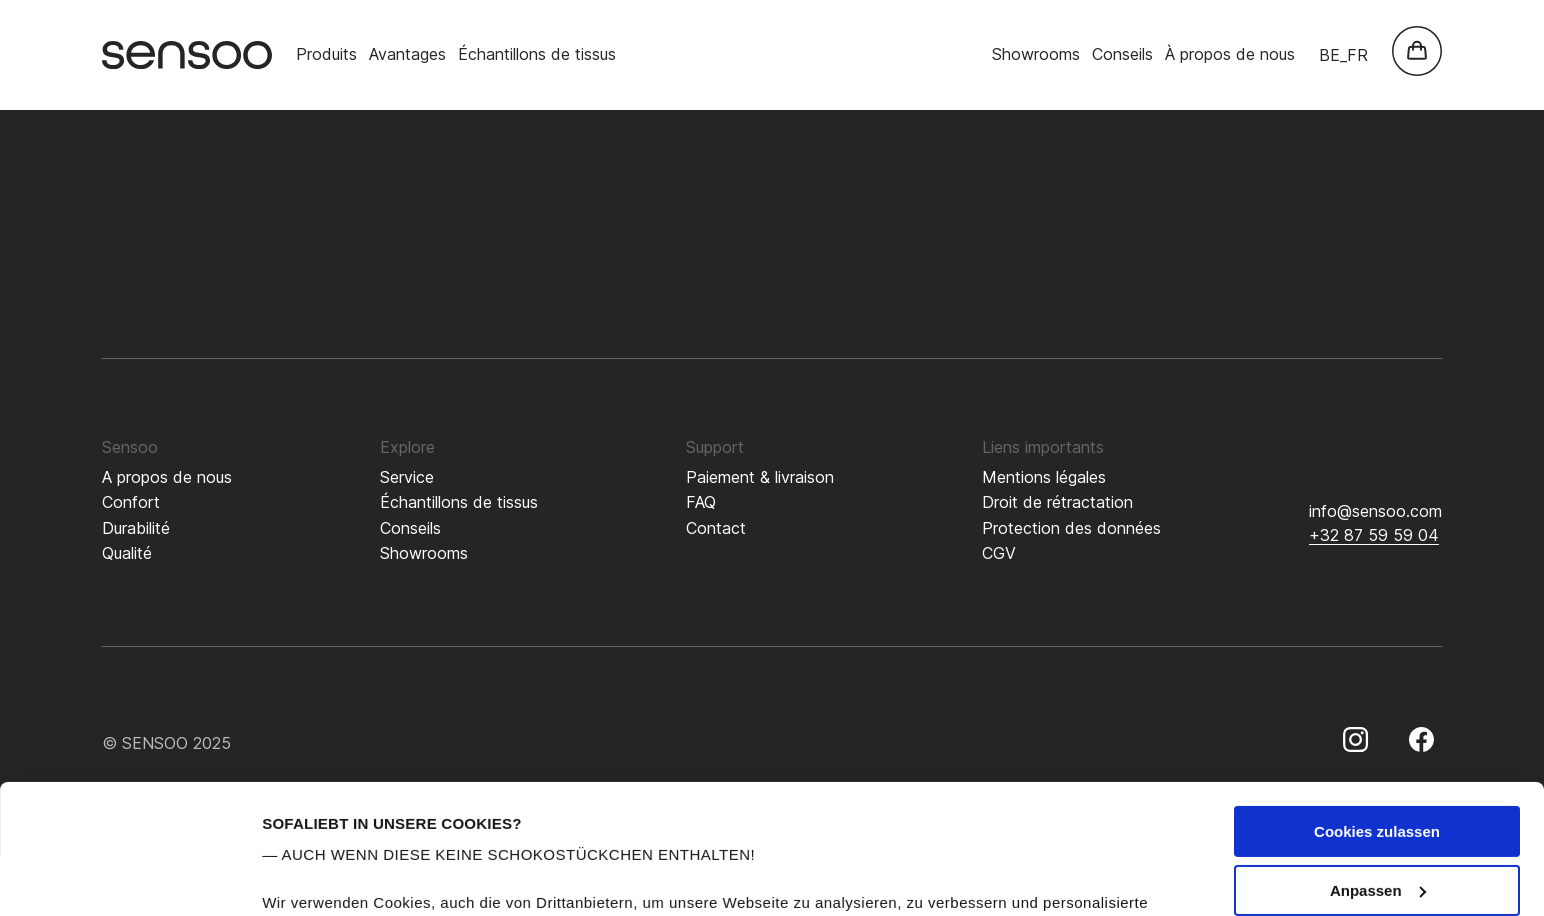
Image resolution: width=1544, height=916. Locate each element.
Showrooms (1036, 54)
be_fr (1343, 55)
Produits (326, 54)
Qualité (127, 553)
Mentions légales (1044, 477)
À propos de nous (1230, 54)
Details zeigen (312, 876)
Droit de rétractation (1057, 502)
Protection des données (1071, 528)
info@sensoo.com (1375, 511)
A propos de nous (167, 477)
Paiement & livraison (760, 477)
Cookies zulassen (1377, 702)
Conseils (1122, 54)
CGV (999, 553)
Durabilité (136, 528)
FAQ (701, 502)
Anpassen (1378, 761)
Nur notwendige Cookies (1377, 819)
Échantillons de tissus (537, 54)
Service (407, 477)
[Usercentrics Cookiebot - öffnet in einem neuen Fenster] (129, 877)
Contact (716, 528)
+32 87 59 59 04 (1374, 535)
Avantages (407, 54)
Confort (131, 502)
